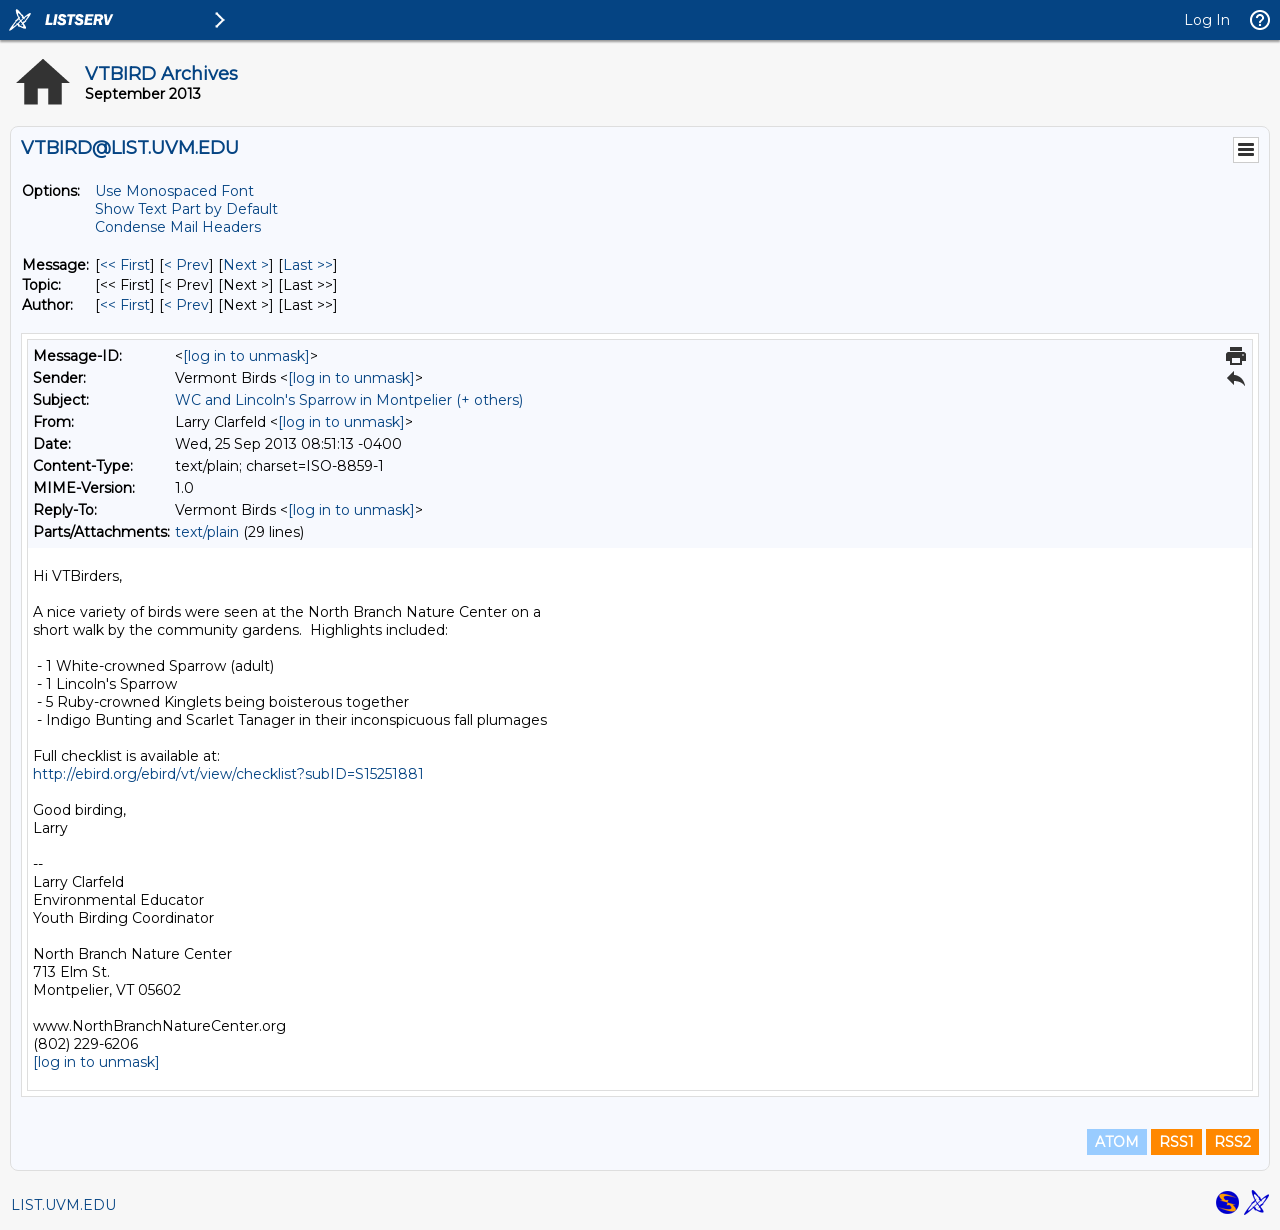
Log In (1207, 20)
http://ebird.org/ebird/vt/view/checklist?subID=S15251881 (228, 774)
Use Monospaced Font (174, 191)
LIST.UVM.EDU (63, 1205)
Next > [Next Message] (246, 265)
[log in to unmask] (246, 356)
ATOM (1117, 1142)
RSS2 (1232, 1142)
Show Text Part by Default (186, 209)
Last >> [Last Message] (308, 265)
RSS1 (1176, 1142)
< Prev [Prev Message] (186, 265)
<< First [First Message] (125, 265)
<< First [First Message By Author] (125, 305)
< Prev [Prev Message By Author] (186, 305)
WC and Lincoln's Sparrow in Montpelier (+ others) (349, 400)
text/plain (207, 532)
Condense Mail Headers (178, 227)
